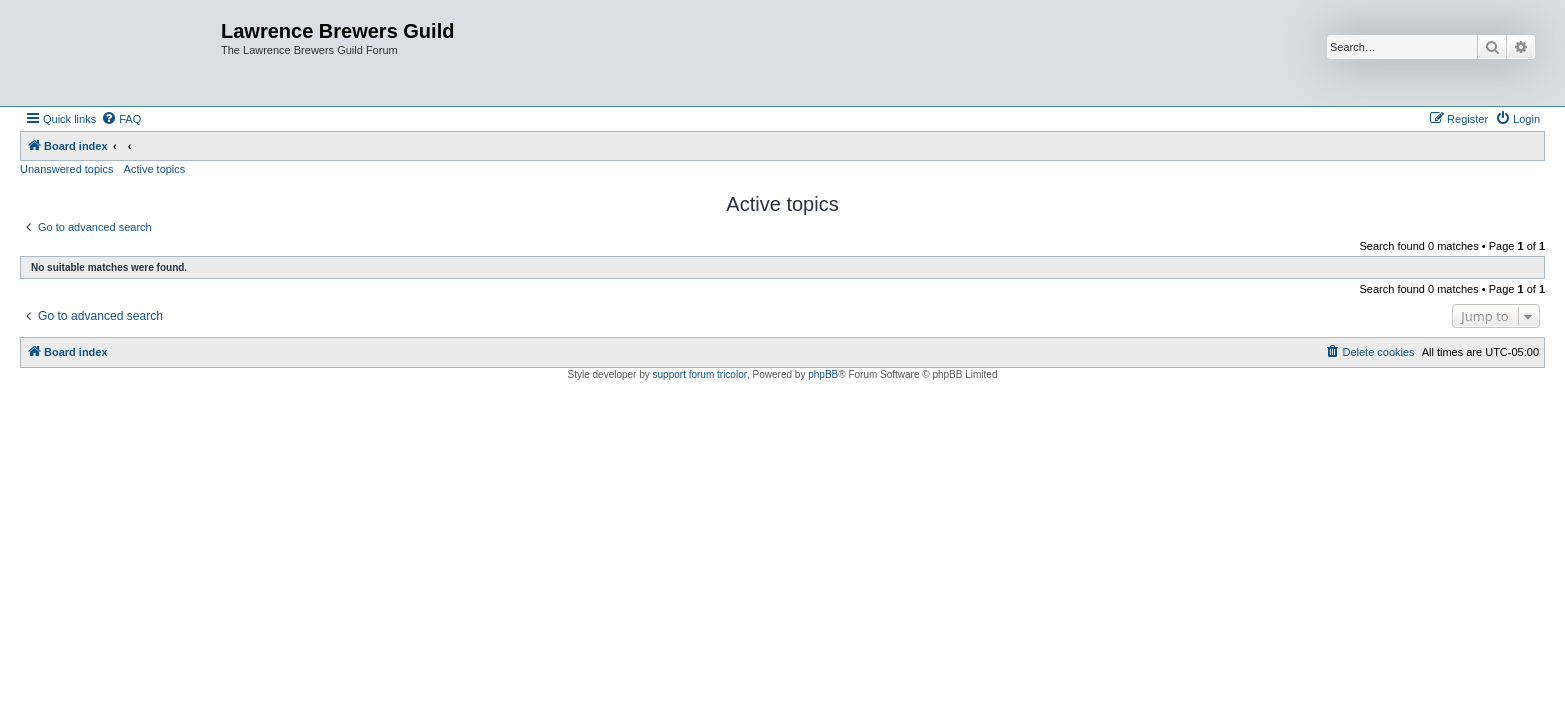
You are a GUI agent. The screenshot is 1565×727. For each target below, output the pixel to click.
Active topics (155, 169)
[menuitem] (121, 119)
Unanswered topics (67, 169)
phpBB (823, 374)
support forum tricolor (700, 374)
